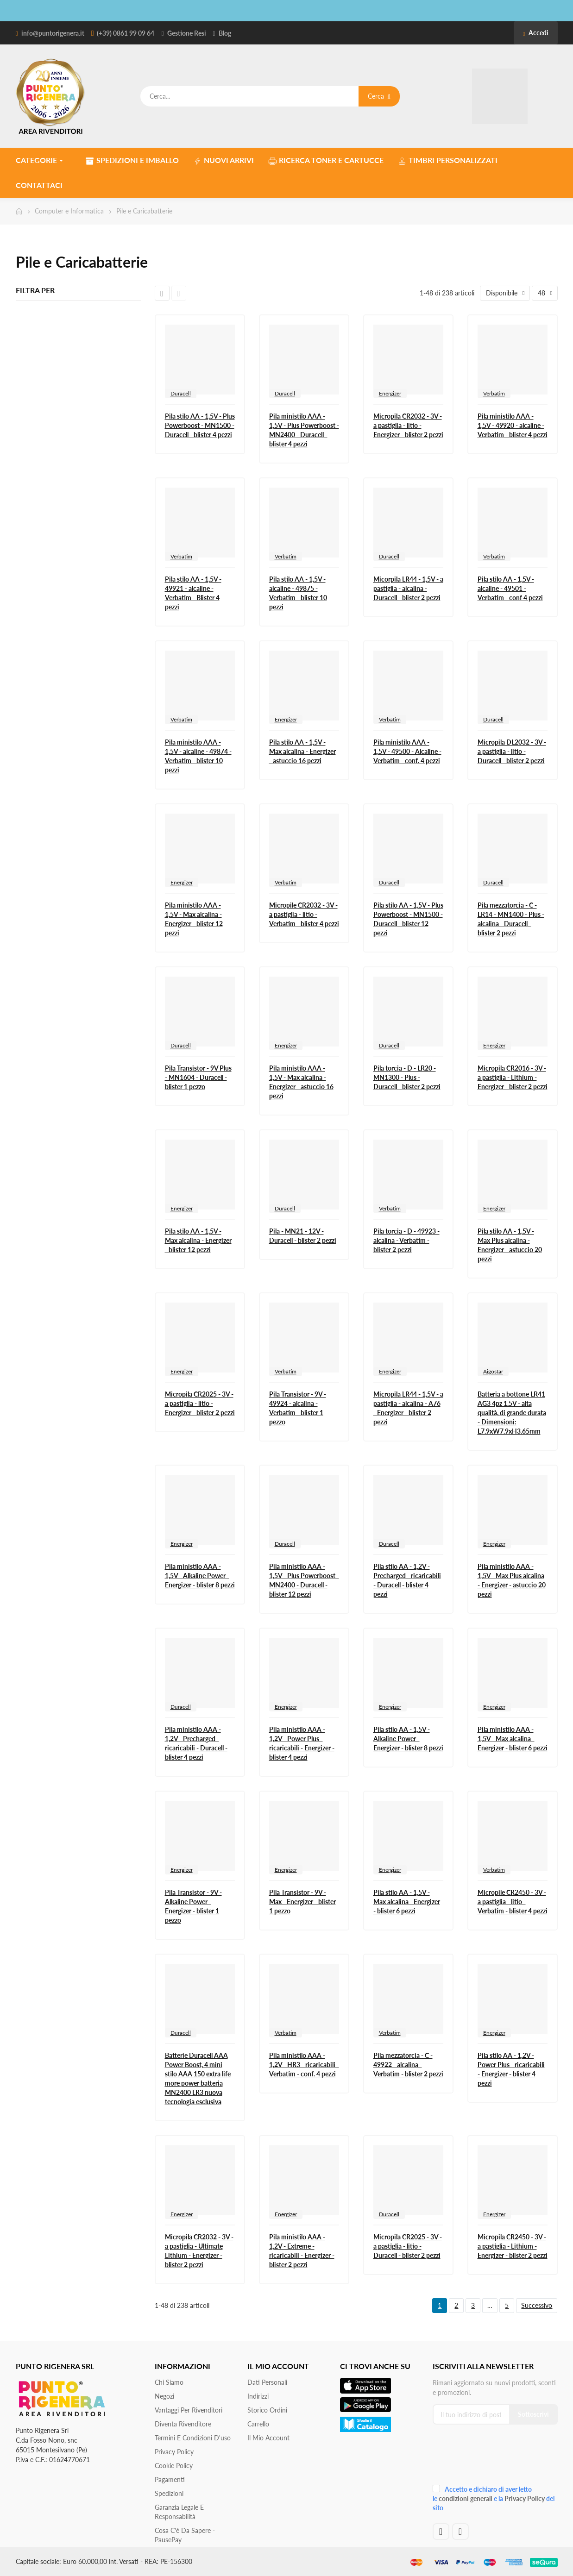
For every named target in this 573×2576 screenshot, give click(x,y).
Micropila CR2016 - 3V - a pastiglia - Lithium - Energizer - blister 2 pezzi (513, 1077)
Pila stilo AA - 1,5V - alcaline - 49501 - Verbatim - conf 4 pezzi (510, 588)
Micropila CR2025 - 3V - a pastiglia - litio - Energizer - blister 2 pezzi (200, 1403)
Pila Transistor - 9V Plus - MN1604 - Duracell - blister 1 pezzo (198, 1077)
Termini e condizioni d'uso (193, 2438)
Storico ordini (267, 2410)
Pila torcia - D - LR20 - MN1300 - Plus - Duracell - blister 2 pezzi (407, 1077)
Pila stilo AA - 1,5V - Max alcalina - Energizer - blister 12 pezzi (198, 1240)
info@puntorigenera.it (52, 33)
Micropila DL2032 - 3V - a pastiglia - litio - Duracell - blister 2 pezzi (512, 751)
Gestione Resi (186, 33)
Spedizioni (169, 2493)
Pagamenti (170, 2479)
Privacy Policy (174, 2452)
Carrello (258, 2424)
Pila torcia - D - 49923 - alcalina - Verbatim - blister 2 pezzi (406, 1240)
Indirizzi (258, 2396)
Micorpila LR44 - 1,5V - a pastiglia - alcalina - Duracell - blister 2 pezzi (408, 588)
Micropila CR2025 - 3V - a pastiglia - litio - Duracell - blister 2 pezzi (407, 2246)
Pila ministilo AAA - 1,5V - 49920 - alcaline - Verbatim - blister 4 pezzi (513, 425)
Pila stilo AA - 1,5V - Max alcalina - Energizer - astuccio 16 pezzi (302, 751)
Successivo (536, 2305)
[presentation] (495, 2458)
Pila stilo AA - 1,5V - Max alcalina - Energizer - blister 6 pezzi (406, 1901)
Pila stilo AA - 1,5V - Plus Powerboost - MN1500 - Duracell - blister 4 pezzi (200, 425)
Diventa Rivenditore (183, 2424)
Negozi (164, 2396)
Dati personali (267, 2382)
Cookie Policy (174, 2465)
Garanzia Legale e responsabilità (179, 2511)
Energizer (390, 393)
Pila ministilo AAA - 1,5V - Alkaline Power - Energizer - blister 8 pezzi (200, 1575)
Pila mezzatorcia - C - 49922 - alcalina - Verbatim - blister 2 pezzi (408, 2064)
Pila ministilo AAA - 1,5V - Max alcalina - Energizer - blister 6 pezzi (513, 1738)
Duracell (180, 393)
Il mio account (268, 2438)
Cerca (379, 96)
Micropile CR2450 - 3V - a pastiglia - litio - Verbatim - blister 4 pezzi (513, 1901)
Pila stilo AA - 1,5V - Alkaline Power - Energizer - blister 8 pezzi (408, 1738)
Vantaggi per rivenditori (188, 2410)
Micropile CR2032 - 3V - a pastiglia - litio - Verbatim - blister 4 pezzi (304, 914)
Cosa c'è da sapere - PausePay (185, 2535)
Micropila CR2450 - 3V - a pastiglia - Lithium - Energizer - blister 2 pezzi (513, 2246)
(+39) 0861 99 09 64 (125, 33)
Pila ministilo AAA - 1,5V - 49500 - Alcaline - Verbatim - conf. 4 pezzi (407, 751)
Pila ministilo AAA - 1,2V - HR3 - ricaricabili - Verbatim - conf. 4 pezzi (304, 2064)
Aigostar (493, 1371)
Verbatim (494, 393)
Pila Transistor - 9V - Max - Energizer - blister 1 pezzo (302, 1901)
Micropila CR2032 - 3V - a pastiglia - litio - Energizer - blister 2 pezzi (408, 425)
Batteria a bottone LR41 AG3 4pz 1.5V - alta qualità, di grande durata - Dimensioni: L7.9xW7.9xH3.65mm (512, 1412)
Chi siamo (169, 2382)
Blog (225, 33)
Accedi (535, 33)
